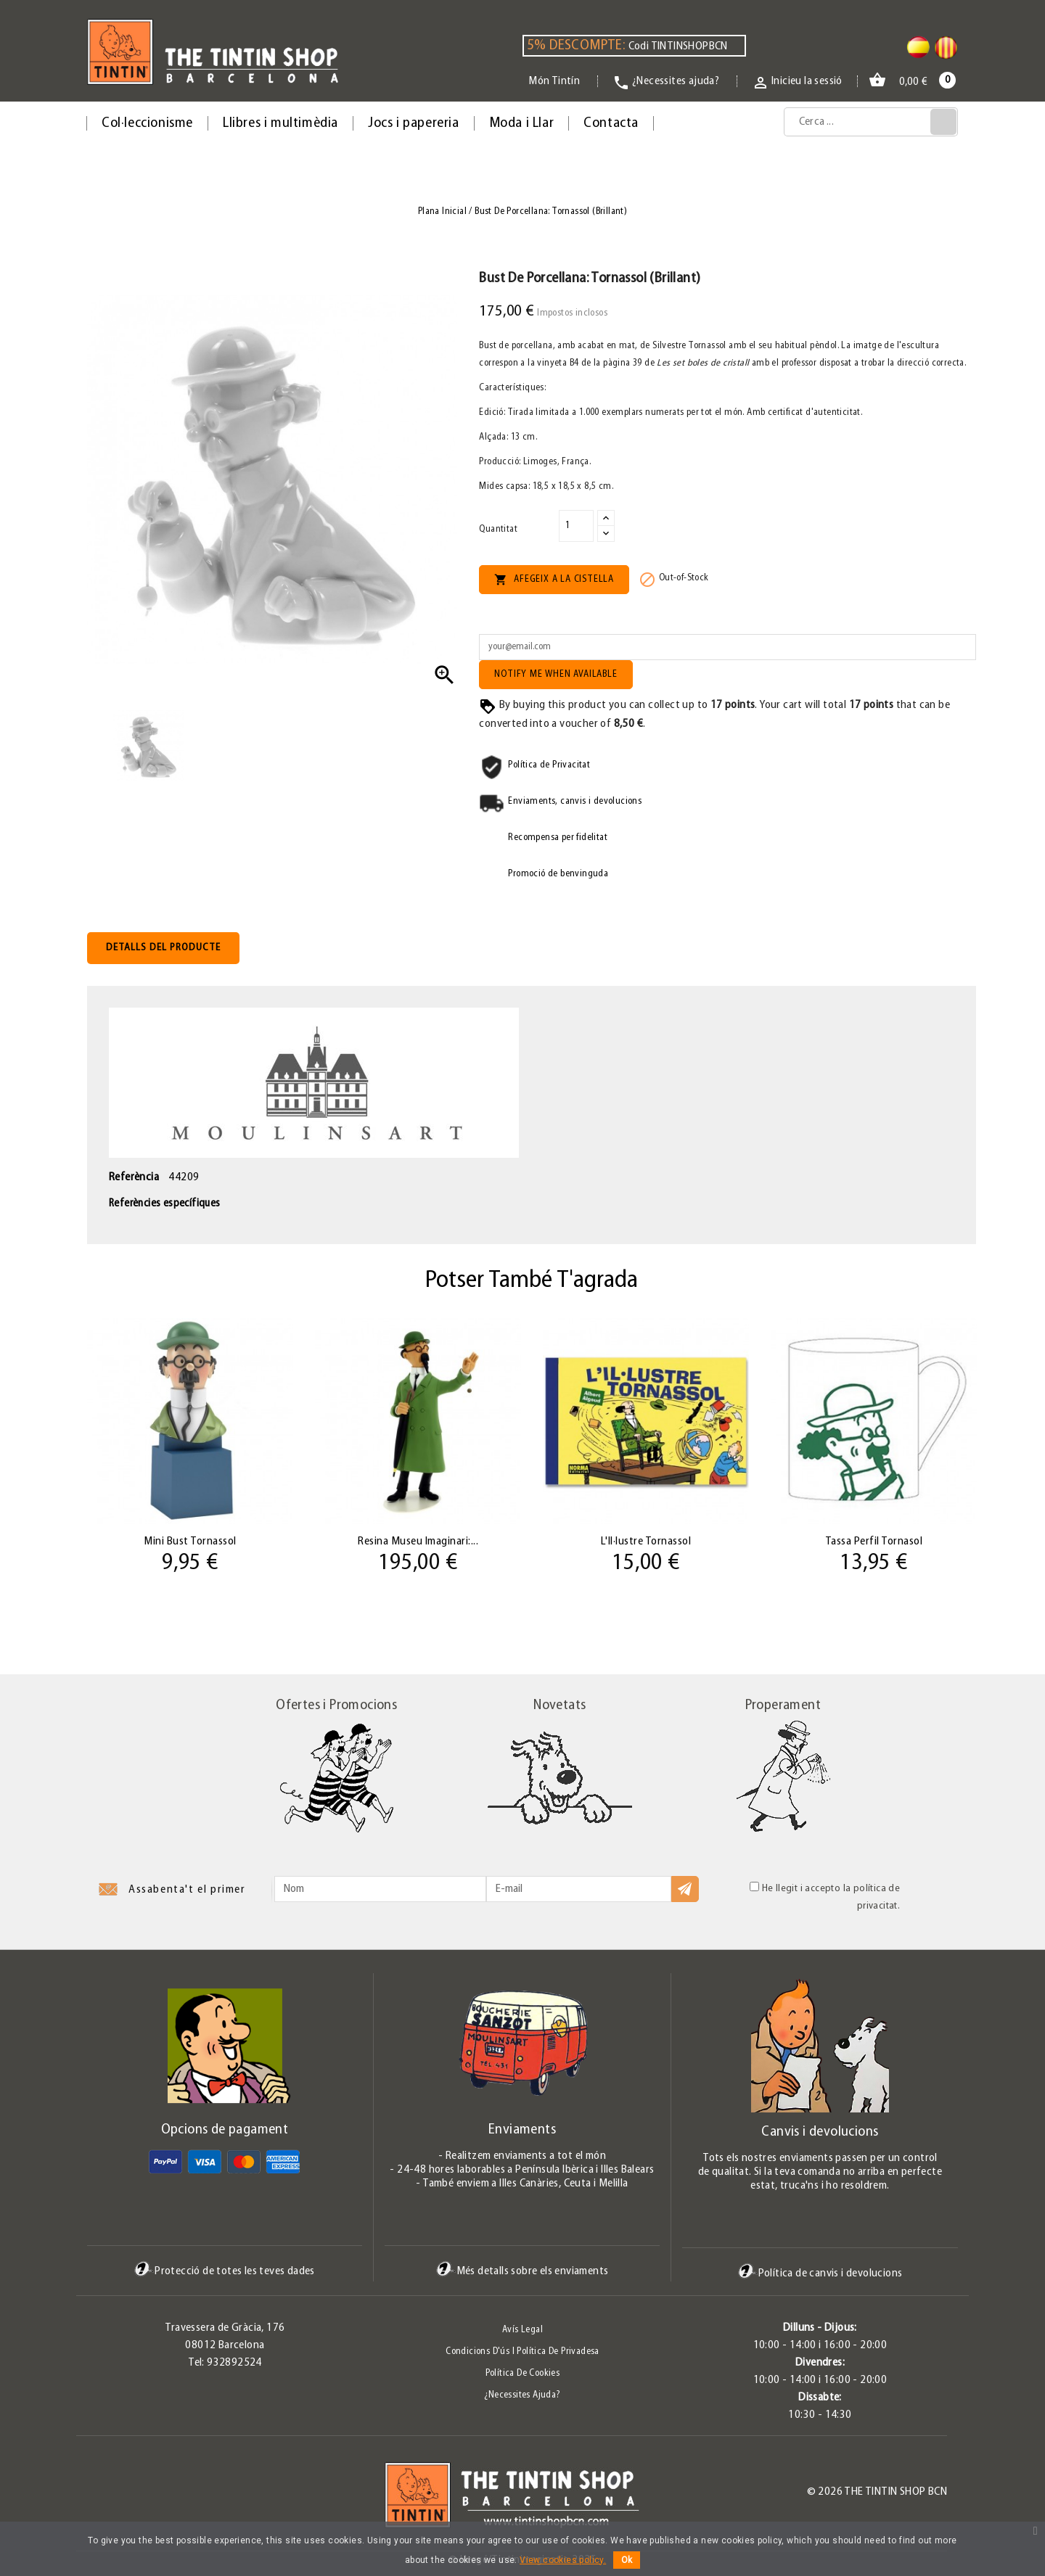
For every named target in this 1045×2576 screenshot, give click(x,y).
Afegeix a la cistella (554, 580)
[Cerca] (871, 121)
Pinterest (136, 2496)
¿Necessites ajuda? (522, 2395)
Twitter (111, 2496)
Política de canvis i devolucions (820, 2273)
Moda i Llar (521, 123)
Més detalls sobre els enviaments (522, 2270)
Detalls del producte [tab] (163, 947)
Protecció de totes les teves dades (224, 2270)
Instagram (159, 2496)
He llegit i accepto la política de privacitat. (825, 1897)
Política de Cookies (522, 2373)
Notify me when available (555, 674)
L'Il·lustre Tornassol (646, 1541)
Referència (134, 1177)
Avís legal (522, 2329)
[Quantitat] (576, 526)
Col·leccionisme (147, 123)
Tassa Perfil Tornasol (874, 1541)
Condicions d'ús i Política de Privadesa (522, 2351)
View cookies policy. (563, 2560)
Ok (626, 2560)
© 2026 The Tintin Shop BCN (877, 2492)
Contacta (611, 123)
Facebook (87, 2496)
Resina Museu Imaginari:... (418, 1541)
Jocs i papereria (413, 123)
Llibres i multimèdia (280, 123)
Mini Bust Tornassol (190, 1541)
